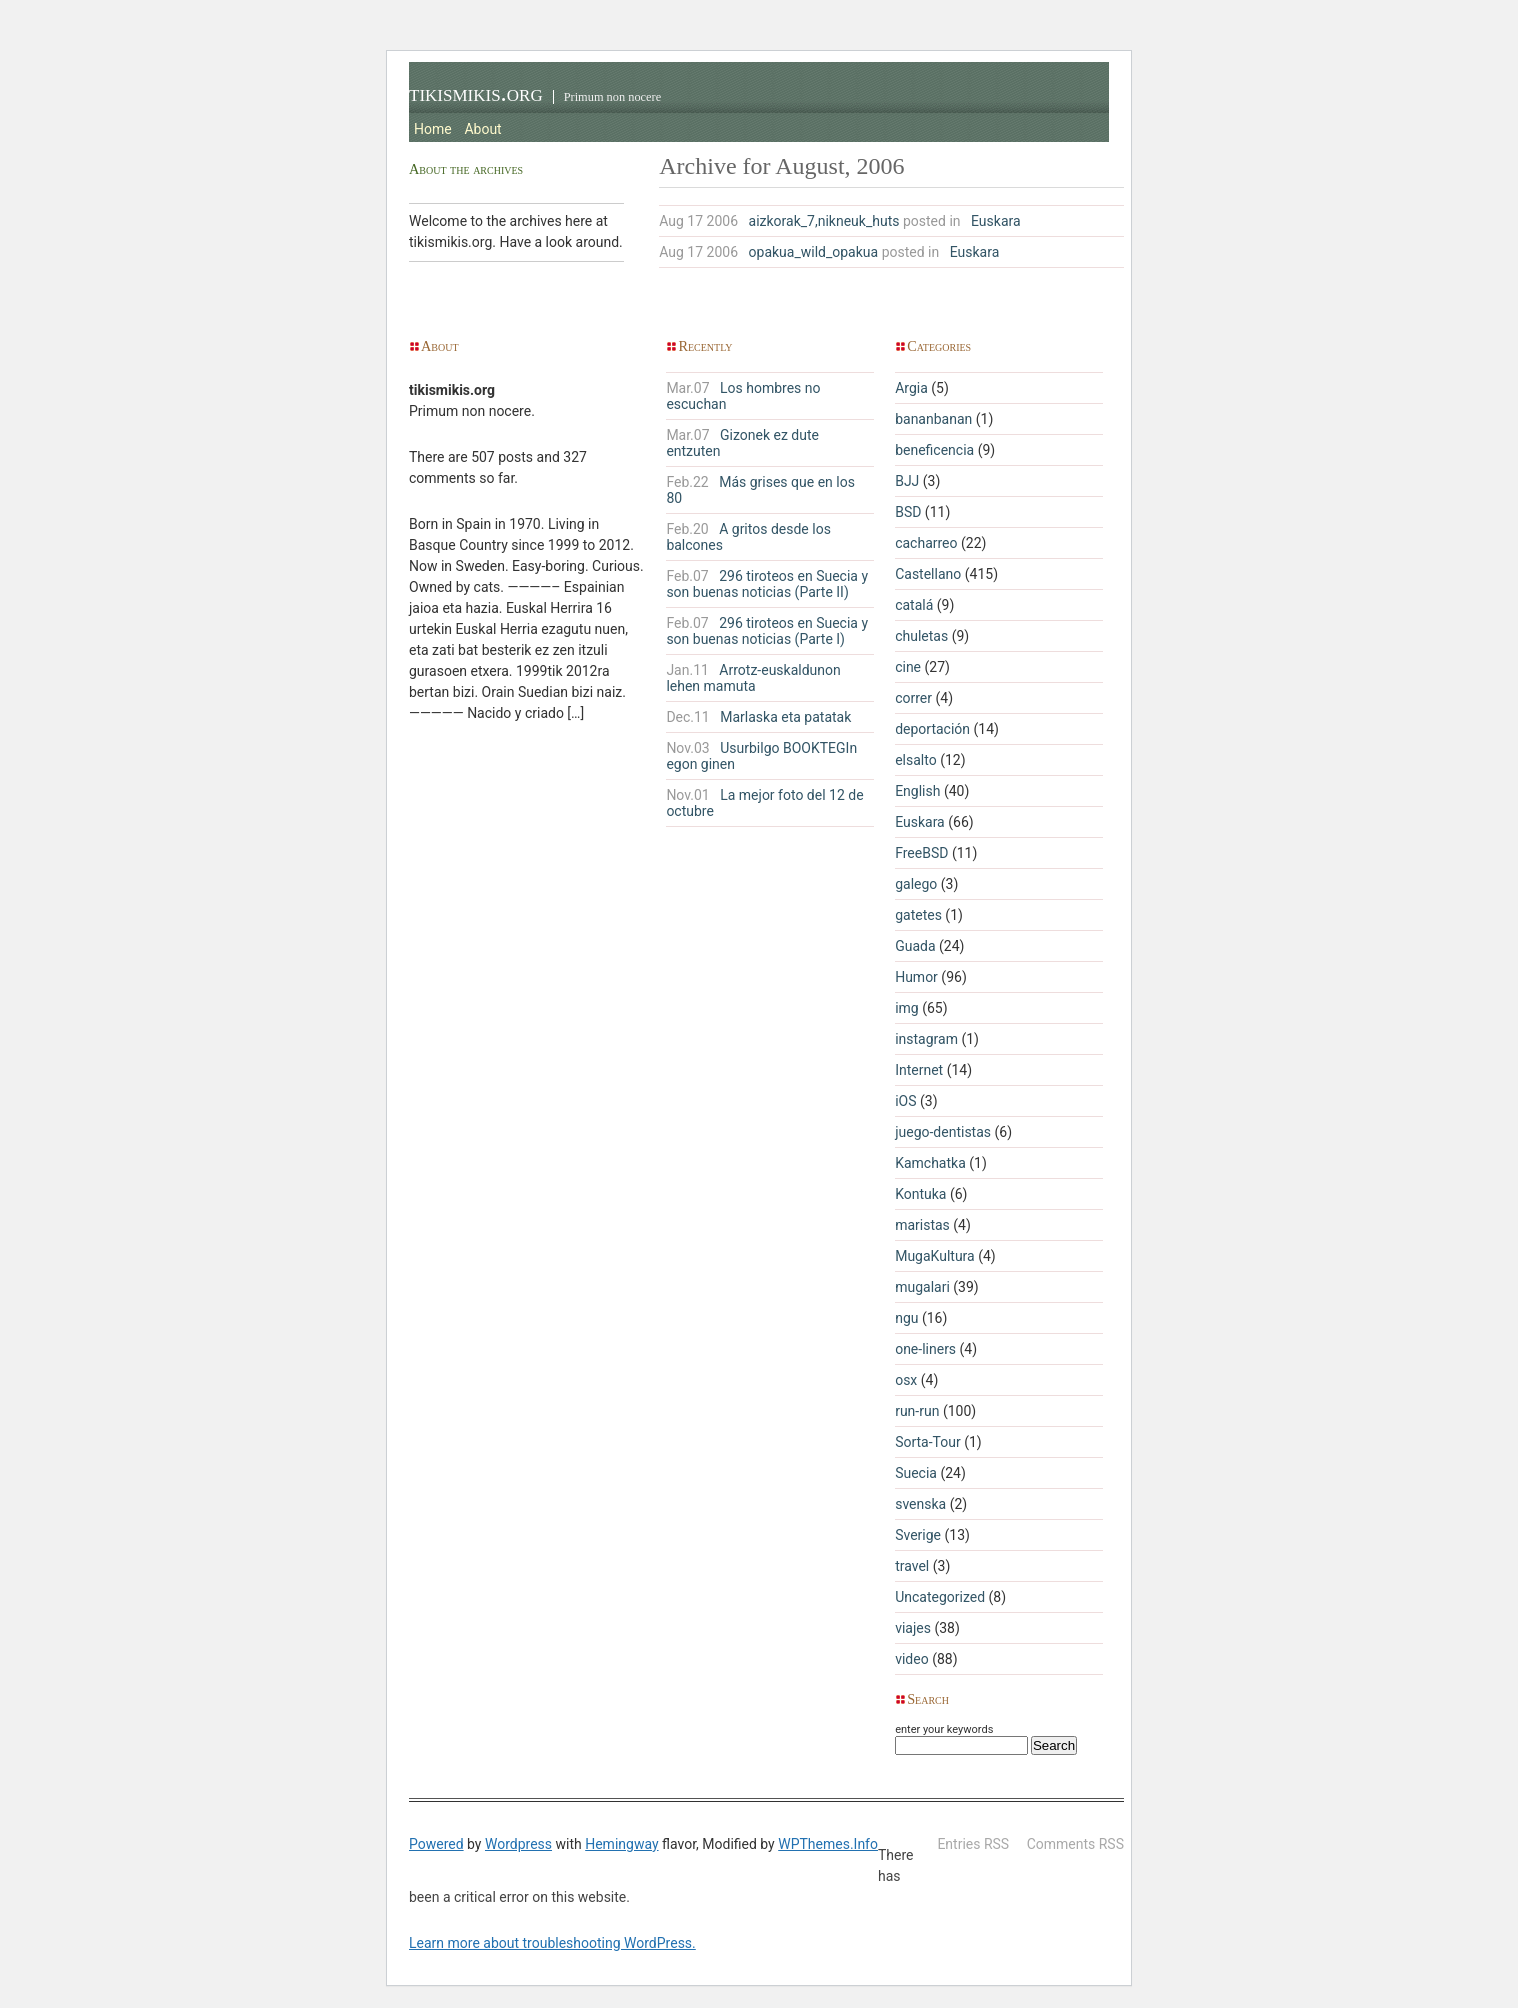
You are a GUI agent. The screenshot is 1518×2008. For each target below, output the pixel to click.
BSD (908, 512)
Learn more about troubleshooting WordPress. (552, 1943)
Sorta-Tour (928, 1442)
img (907, 1008)
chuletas (921, 636)
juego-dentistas (943, 1132)
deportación (932, 729)
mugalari (922, 1287)
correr (913, 698)
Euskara (996, 221)
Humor (916, 977)
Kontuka (920, 1194)
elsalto (916, 760)
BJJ (907, 481)
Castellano (928, 574)
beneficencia (934, 450)
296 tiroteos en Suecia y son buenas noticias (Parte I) (767, 631)
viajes (913, 1628)
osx (906, 1380)
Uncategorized (940, 1597)
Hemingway (621, 1844)
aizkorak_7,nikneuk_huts (824, 221)
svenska (920, 1504)
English (917, 791)
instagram (926, 1039)
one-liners (925, 1349)
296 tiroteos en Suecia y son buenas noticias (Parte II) (767, 584)
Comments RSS (1075, 1844)
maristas (922, 1225)
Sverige (918, 1535)
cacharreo (926, 543)
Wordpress (518, 1844)
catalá (914, 605)
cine (908, 667)
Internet (919, 1070)
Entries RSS (973, 1844)
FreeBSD (921, 853)
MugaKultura (935, 1256)
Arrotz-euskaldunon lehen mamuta (753, 678)
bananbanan (933, 419)
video (912, 1659)
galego (916, 884)
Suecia (916, 1473)
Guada (915, 946)
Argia (911, 388)
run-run (917, 1411)
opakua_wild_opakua (814, 252)
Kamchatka (930, 1163)
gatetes (918, 915)
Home (433, 129)
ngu (906, 1318)
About (482, 129)
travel (912, 1566)
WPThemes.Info (828, 1844)
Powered (436, 1844)
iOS (905, 1101)
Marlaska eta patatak (758, 717)
